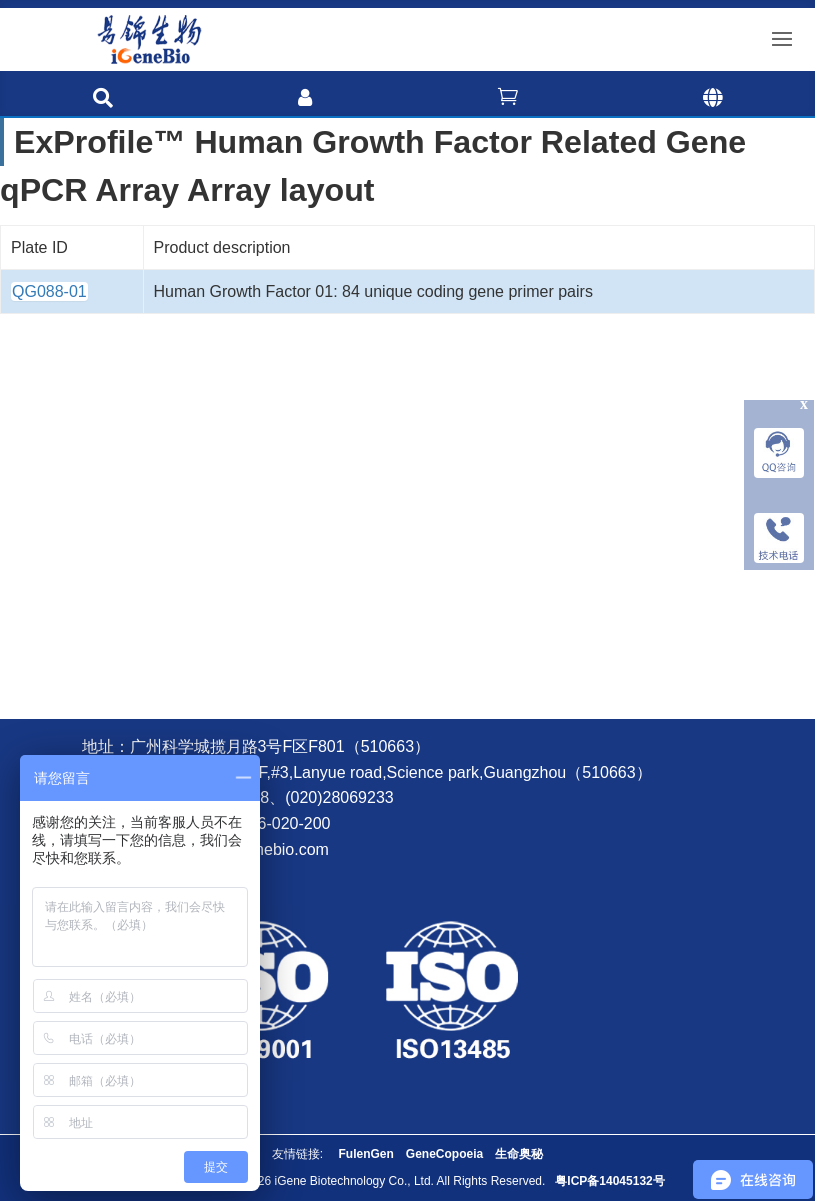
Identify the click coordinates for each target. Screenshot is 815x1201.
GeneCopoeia (444, 1154)
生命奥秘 (519, 1154)
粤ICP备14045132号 (609, 1181)
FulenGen (365, 1154)
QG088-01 (49, 291)
